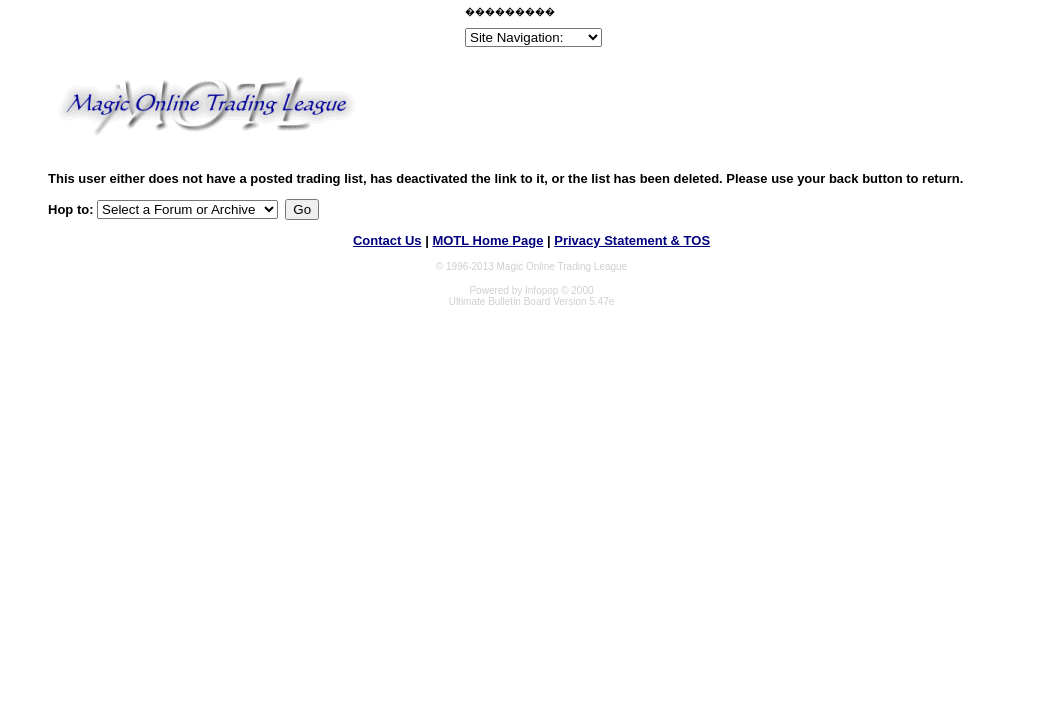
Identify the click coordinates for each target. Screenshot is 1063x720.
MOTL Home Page (487, 240)
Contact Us (387, 240)
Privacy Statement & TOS (632, 240)
